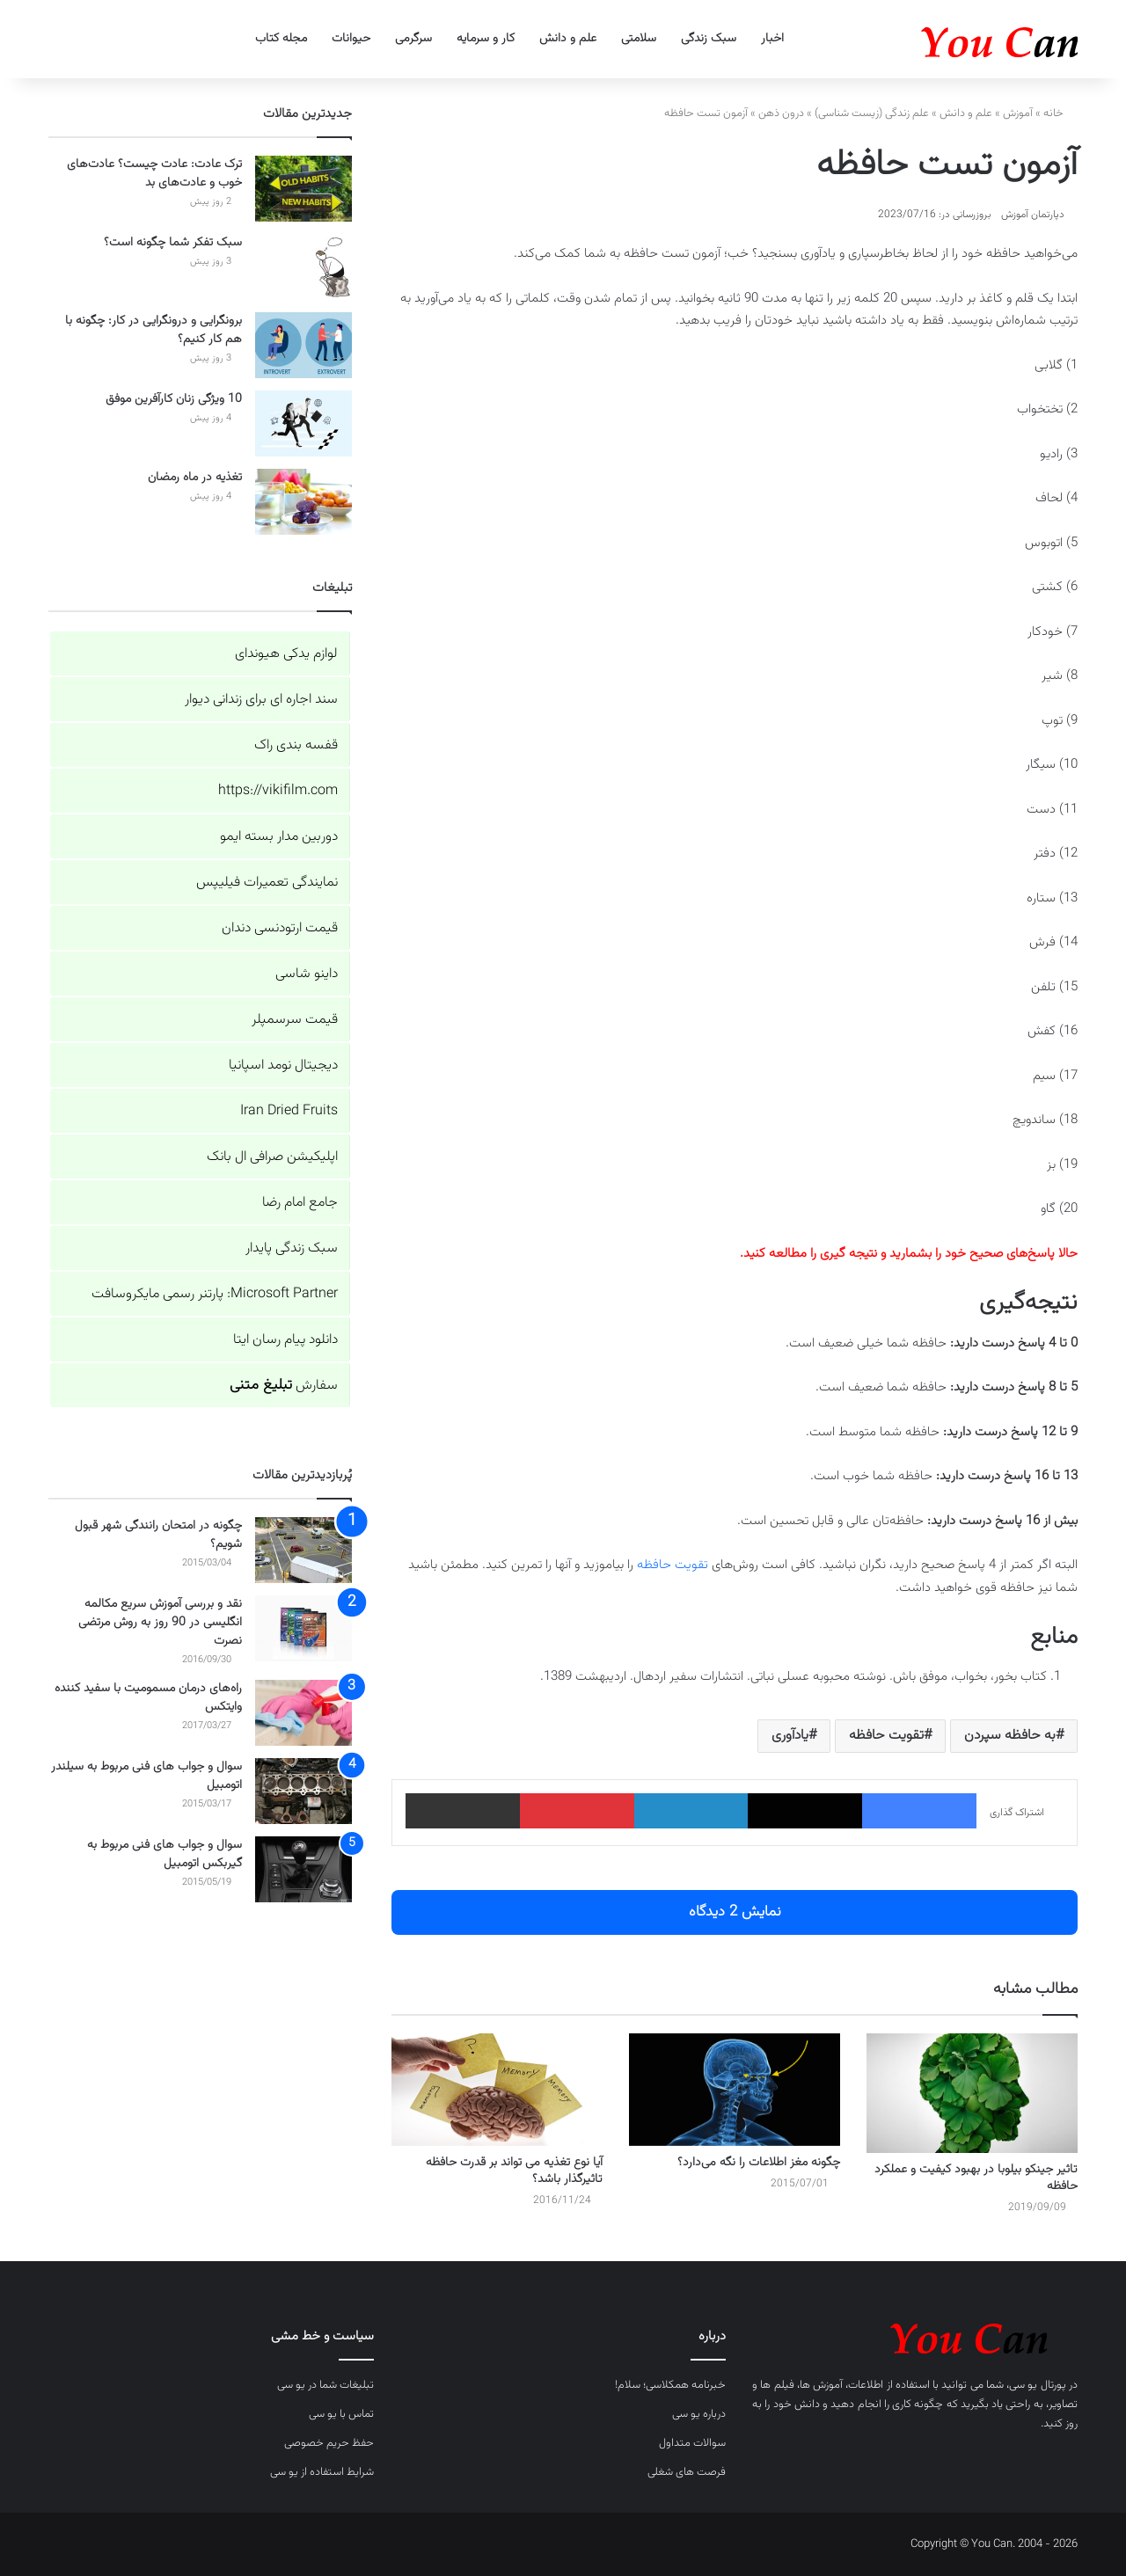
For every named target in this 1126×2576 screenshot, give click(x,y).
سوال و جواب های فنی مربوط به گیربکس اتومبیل (164, 1854)
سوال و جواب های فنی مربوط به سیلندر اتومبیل (146, 1776)
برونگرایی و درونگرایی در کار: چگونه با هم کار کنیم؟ (153, 330)
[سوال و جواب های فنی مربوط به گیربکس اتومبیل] (303, 1869)
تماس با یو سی (341, 2414)
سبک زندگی (708, 38)
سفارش (284, 1385)
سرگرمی (413, 38)
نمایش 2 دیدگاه (735, 1912)
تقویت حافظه (672, 1565)
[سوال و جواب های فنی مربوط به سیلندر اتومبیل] (303, 1791)
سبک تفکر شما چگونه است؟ (173, 242)
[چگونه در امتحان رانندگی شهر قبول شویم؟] (303, 1550)
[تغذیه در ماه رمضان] (303, 502)
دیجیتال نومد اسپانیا (283, 1065)
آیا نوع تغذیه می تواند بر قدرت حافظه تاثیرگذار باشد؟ (514, 2171)
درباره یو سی (699, 2414)
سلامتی (638, 38)
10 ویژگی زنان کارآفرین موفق (174, 399)
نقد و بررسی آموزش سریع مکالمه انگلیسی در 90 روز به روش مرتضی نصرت (160, 1622)
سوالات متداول (692, 2443)
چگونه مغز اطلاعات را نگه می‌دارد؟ (758, 2162)
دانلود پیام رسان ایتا (285, 1340)
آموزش (1018, 113)
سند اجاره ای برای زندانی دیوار (261, 699)
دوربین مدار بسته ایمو (279, 837)
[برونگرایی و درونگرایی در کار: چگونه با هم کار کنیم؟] (303, 345)
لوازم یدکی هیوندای (286, 654)
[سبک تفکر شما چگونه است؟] (303, 267)
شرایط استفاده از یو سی (322, 2472)
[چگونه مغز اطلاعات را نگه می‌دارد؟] (734, 2089)
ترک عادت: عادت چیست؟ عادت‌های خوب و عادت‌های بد (154, 174)
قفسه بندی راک (296, 745)
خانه (1060, 113)
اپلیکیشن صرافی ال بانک (272, 1157)
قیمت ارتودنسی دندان (280, 928)
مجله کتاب (281, 38)
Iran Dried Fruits (289, 1111)
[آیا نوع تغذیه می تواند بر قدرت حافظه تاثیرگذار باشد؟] (497, 2089)
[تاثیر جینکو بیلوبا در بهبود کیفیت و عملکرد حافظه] (972, 2092)
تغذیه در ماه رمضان (195, 477)
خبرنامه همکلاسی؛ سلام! (670, 2385)
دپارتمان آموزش (1032, 215)
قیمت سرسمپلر (295, 1020)
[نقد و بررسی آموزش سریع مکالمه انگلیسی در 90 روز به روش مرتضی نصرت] (303, 1628)
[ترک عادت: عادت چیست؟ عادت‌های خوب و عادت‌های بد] (303, 189)
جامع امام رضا (300, 1202)
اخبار (772, 38)
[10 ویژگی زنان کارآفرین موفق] (303, 423)
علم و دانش (567, 38)
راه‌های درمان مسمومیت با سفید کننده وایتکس (148, 1698)
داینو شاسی (306, 974)
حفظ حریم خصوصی (329, 2443)
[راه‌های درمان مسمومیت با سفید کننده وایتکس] (303, 1713)
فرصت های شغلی (686, 2472)
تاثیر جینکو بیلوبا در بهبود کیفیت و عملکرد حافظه (976, 2178)
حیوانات (351, 38)
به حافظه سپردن (1010, 1736)
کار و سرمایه (486, 38)
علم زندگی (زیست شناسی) (872, 113)
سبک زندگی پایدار (291, 1248)
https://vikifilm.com (278, 791)
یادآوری (789, 1736)
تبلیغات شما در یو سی (325, 2385)
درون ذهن (781, 113)
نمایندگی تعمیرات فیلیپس (267, 882)
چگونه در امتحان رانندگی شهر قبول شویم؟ (158, 1535)
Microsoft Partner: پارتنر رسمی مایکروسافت (214, 1294)
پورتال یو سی (1037, 2385)
